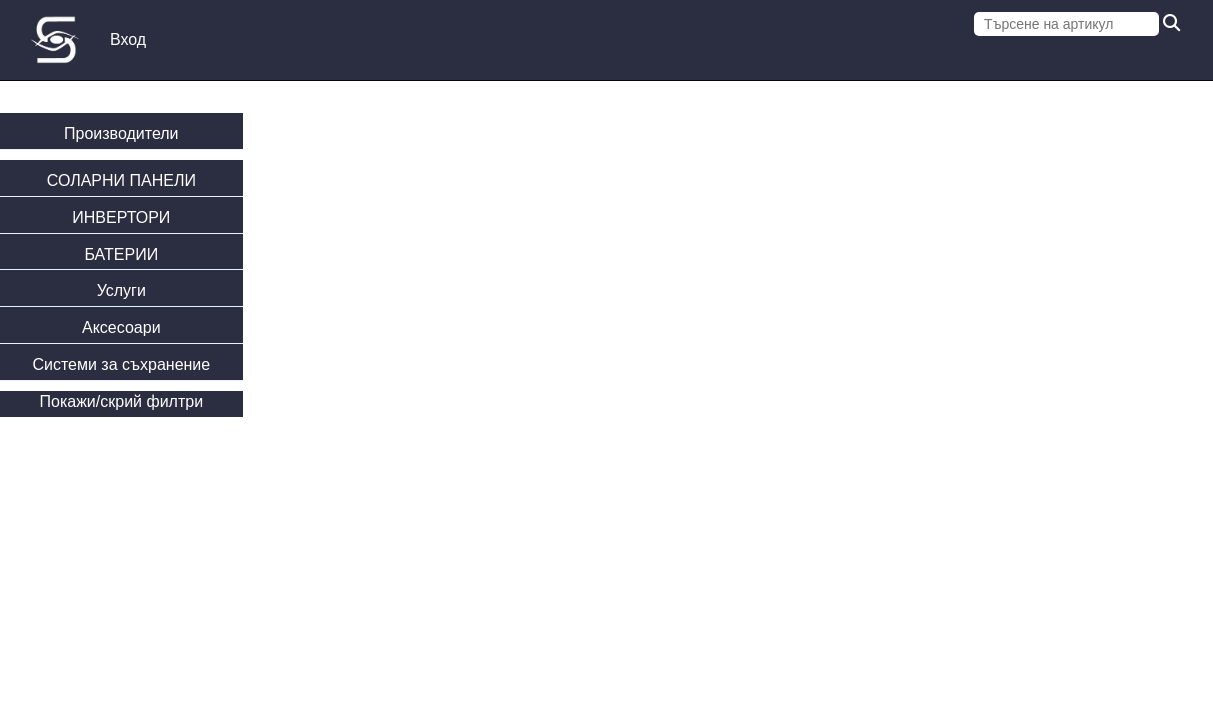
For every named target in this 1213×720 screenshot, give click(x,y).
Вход (128, 39)
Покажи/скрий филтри (122, 401)
